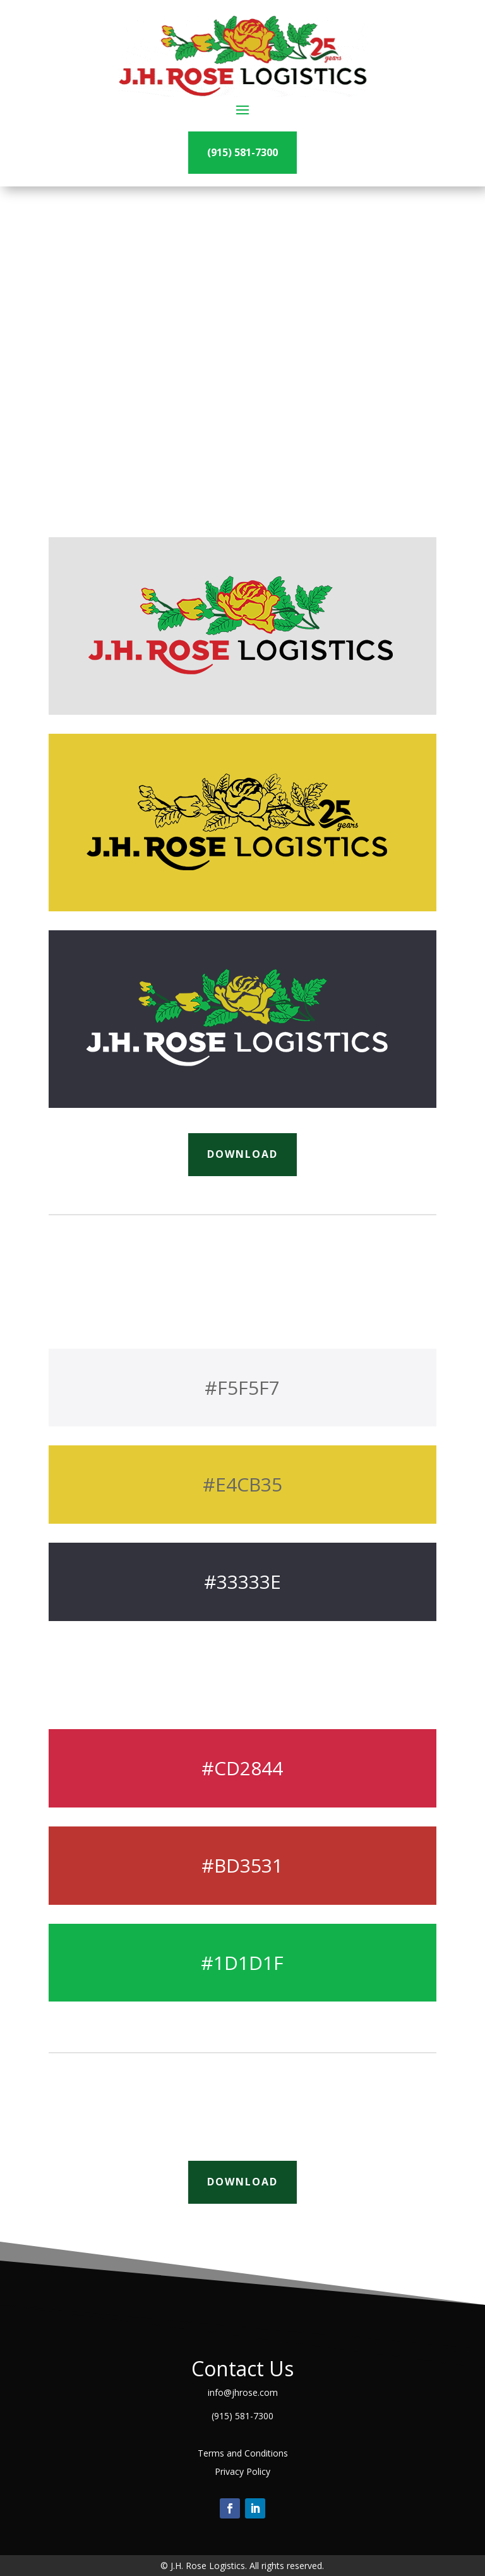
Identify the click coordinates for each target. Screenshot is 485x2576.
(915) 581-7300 (242, 152)
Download (242, 1154)
